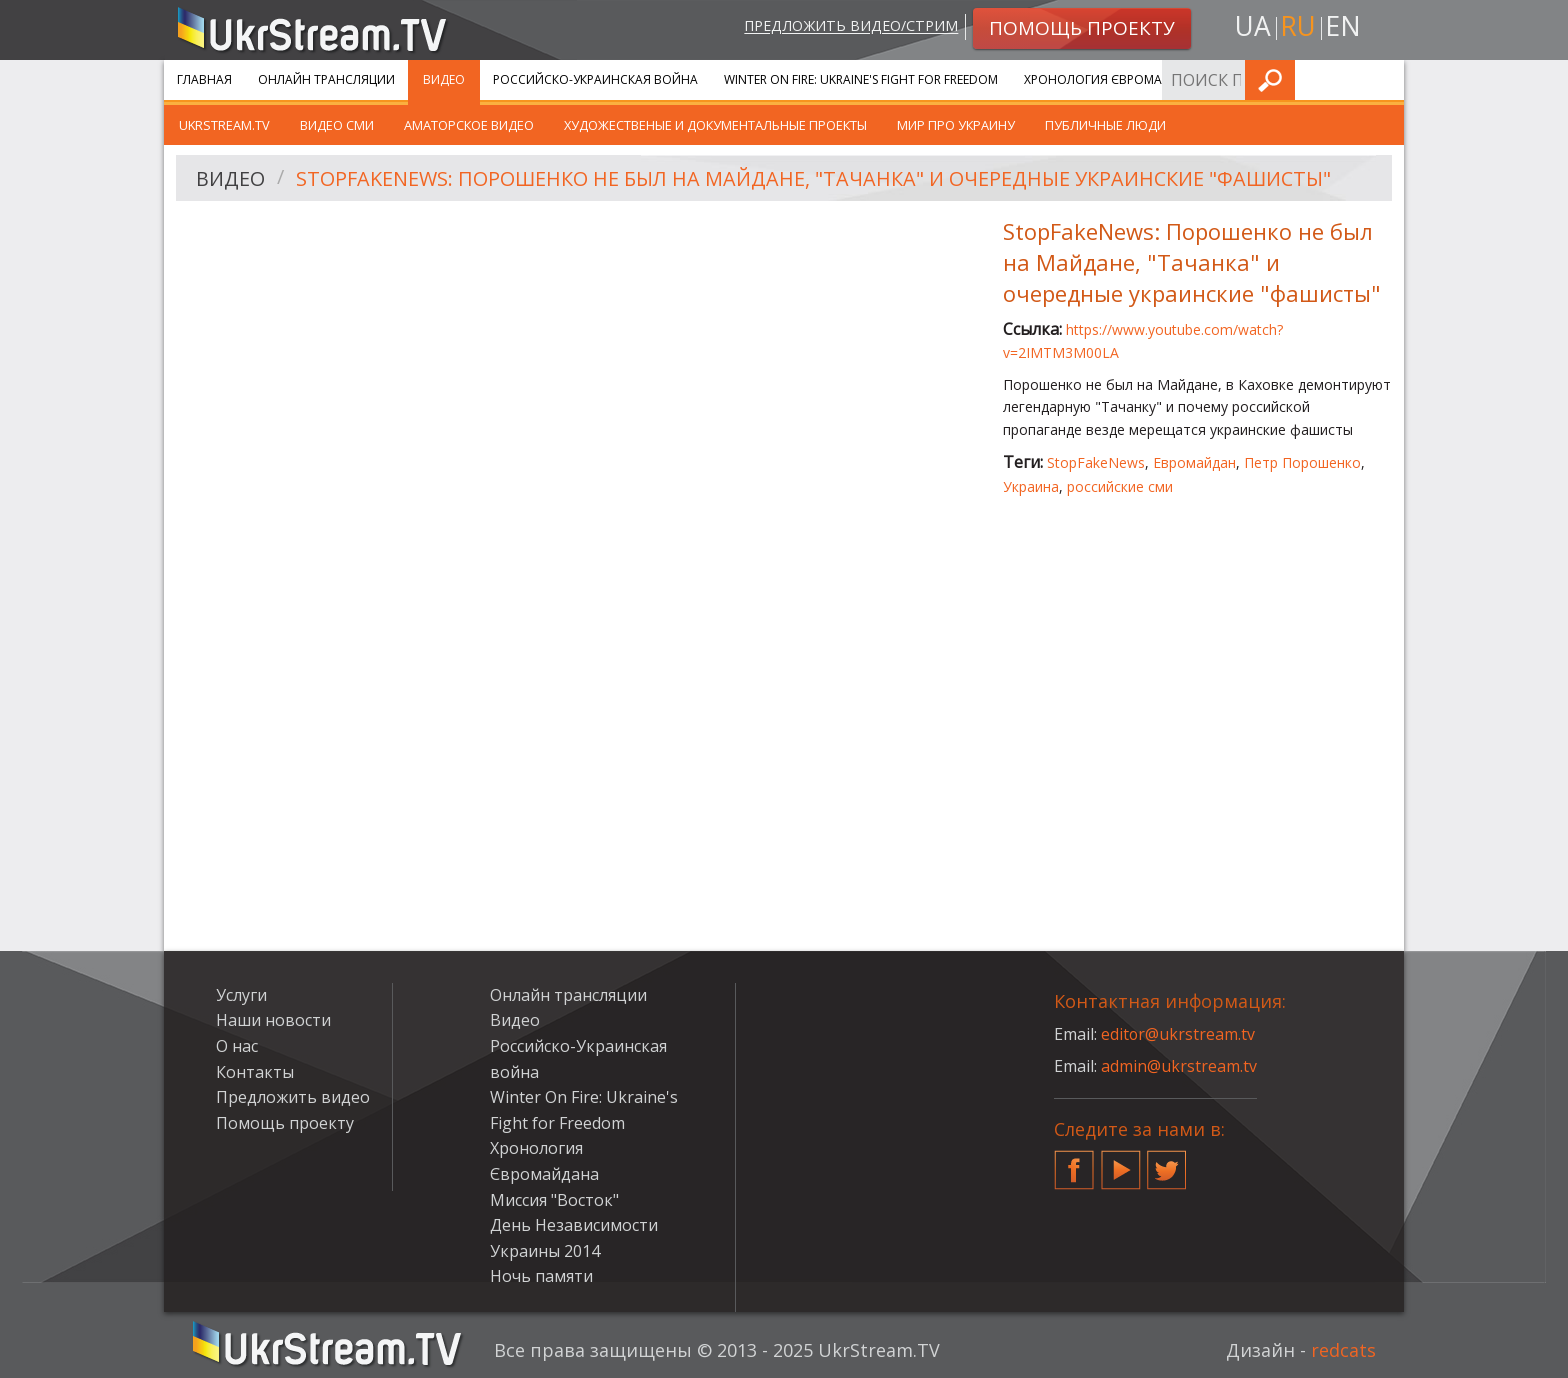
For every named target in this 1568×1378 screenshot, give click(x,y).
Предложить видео (293, 1097)
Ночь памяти (541, 1276)
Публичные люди (1105, 125)
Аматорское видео (469, 125)
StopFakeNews (1096, 462)
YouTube (1121, 1162)
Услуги (1253, 79)
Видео (444, 79)
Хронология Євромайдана (1114, 79)
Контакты (255, 1072)
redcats (1343, 1350)
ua (1253, 26)
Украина (1031, 486)
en (1343, 26)
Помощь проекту (285, 1123)
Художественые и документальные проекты (715, 125)
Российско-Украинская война (595, 79)
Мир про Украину (956, 125)
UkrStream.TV (224, 125)
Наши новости (273, 1020)
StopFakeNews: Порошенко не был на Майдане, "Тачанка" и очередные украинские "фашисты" (817, 178)
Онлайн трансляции (326, 79)
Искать (1383, 79)
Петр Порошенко (1302, 462)
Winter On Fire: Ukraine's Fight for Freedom (861, 79)
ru (1298, 26)
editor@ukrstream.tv (1178, 1034)
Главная (204, 79)
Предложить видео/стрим (850, 26)
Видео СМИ (337, 125)
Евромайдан (1194, 462)
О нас (237, 1046)
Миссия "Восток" (554, 1200)
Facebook (1074, 1162)
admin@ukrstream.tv (1179, 1066)
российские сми (1120, 486)
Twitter (1167, 1162)
